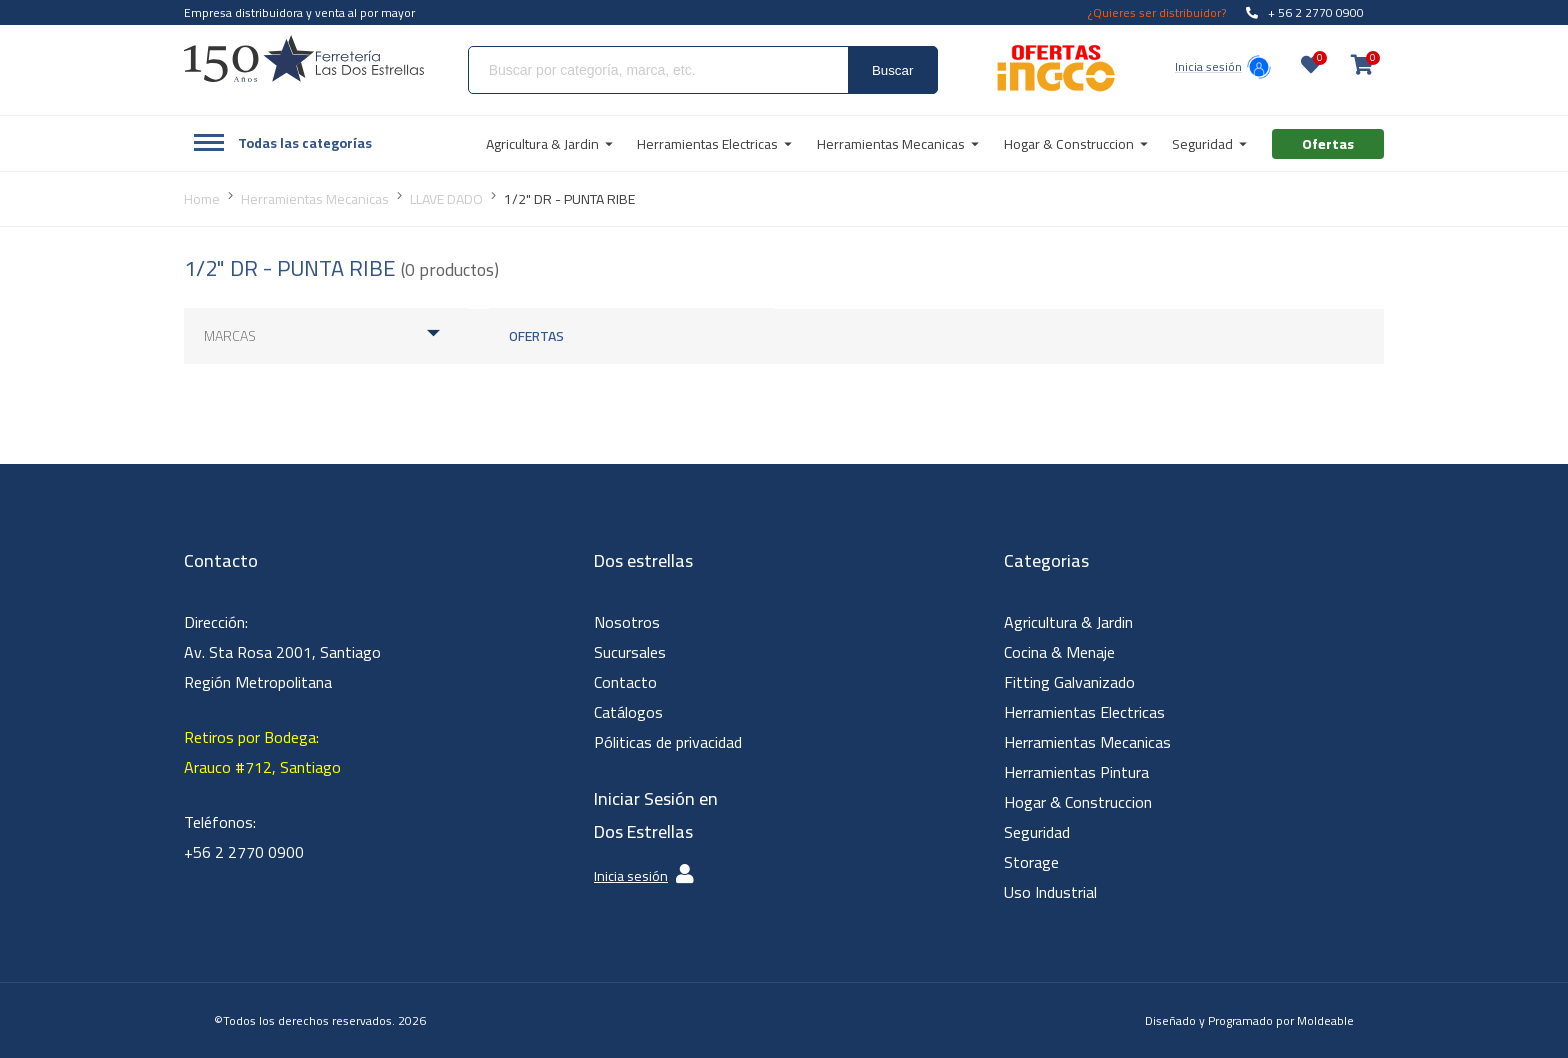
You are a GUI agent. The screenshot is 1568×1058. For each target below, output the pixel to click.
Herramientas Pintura (1076, 772)
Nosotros (627, 622)
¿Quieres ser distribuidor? (1157, 12)
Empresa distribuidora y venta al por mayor (299, 12)
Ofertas (536, 336)
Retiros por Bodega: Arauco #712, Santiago (262, 752)
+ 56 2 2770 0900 (1305, 12)
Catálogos (628, 712)
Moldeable (1325, 1020)
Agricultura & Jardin (1068, 622)
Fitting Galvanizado (1069, 682)
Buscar (892, 70)
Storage (1031, 862)
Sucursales (630, 652)
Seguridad (1037, 832)
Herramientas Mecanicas (1087, 742)
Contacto (625, 682)
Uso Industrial (1050, 892)
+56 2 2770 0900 (244, 852)
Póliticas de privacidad (668, 742)
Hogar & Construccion (1078, 802)
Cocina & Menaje (1059, 652)
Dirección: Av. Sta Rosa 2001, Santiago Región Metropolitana (282, 652)
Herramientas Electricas (1084, 712)
